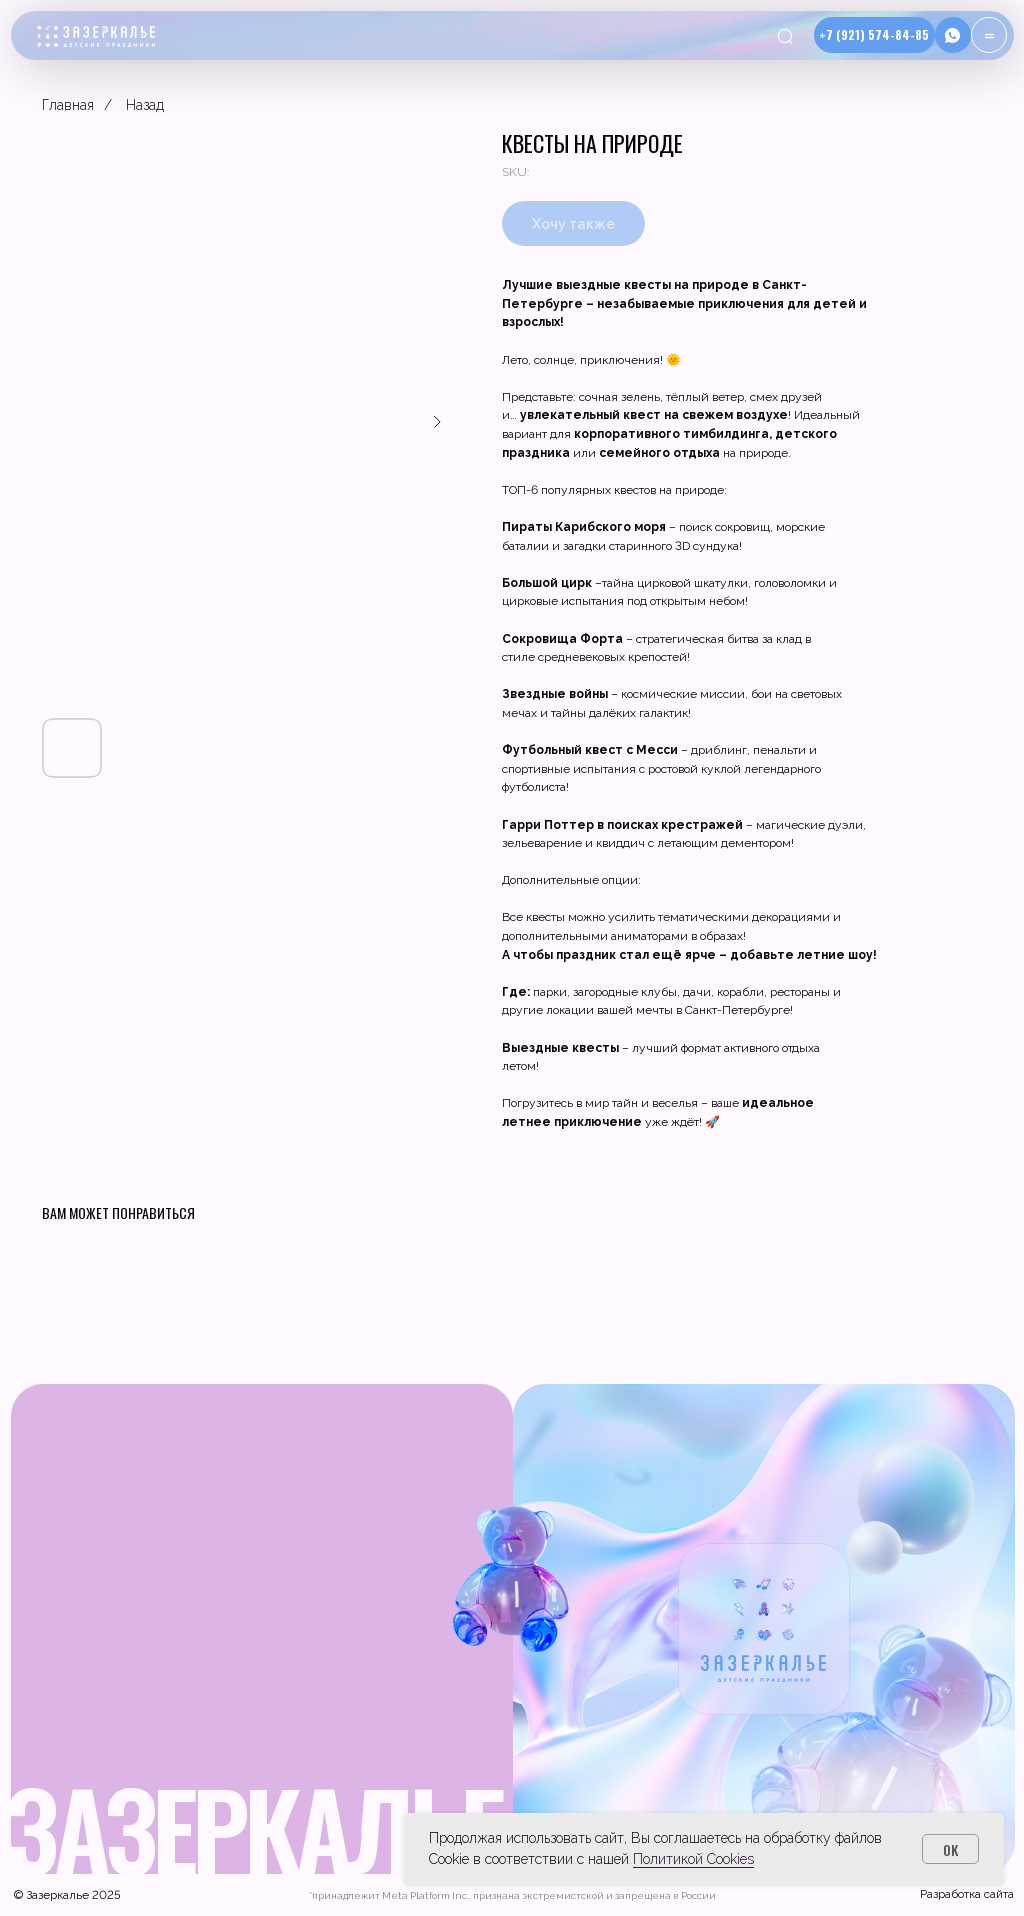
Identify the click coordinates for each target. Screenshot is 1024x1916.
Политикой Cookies (693, 1859)
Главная (68, 105)
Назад (145, 105)
